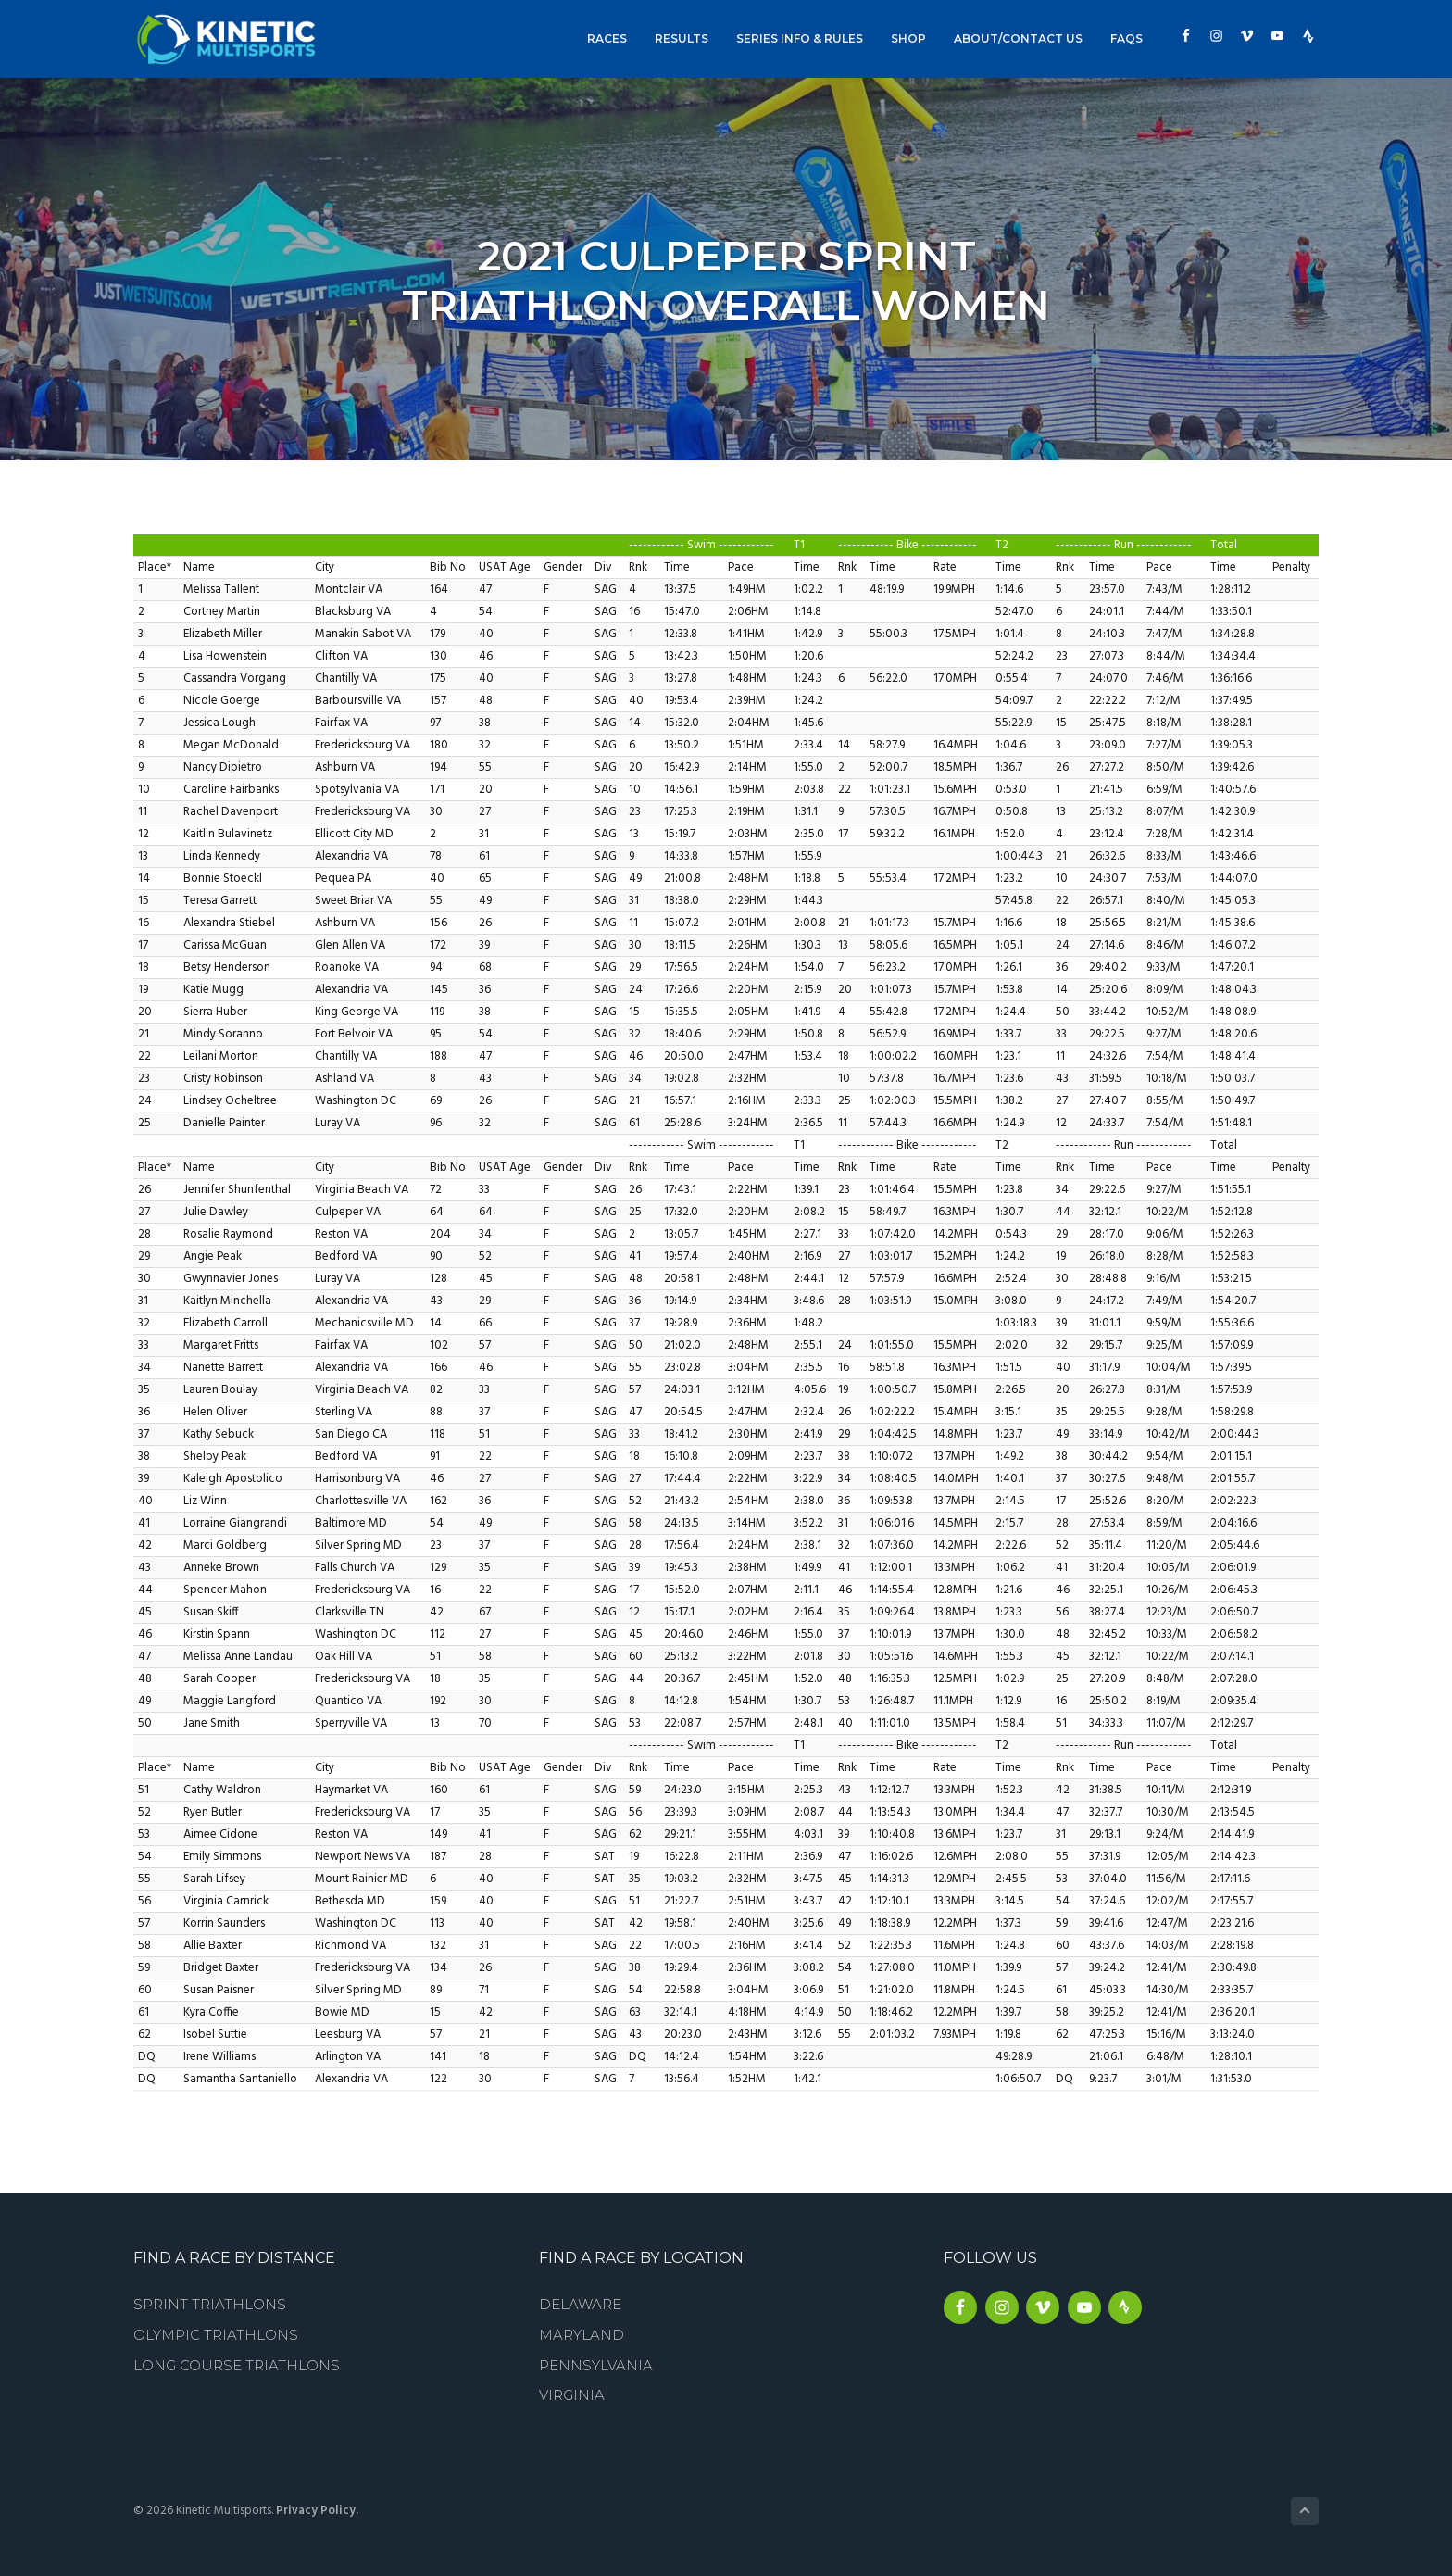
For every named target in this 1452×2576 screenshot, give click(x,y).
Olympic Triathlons (215, 2335)
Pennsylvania (596, 2365)
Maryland (581, 2335)
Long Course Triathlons (236, 2365)
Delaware (580, 2304)
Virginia (572, 2395)
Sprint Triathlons (209, 2304)
